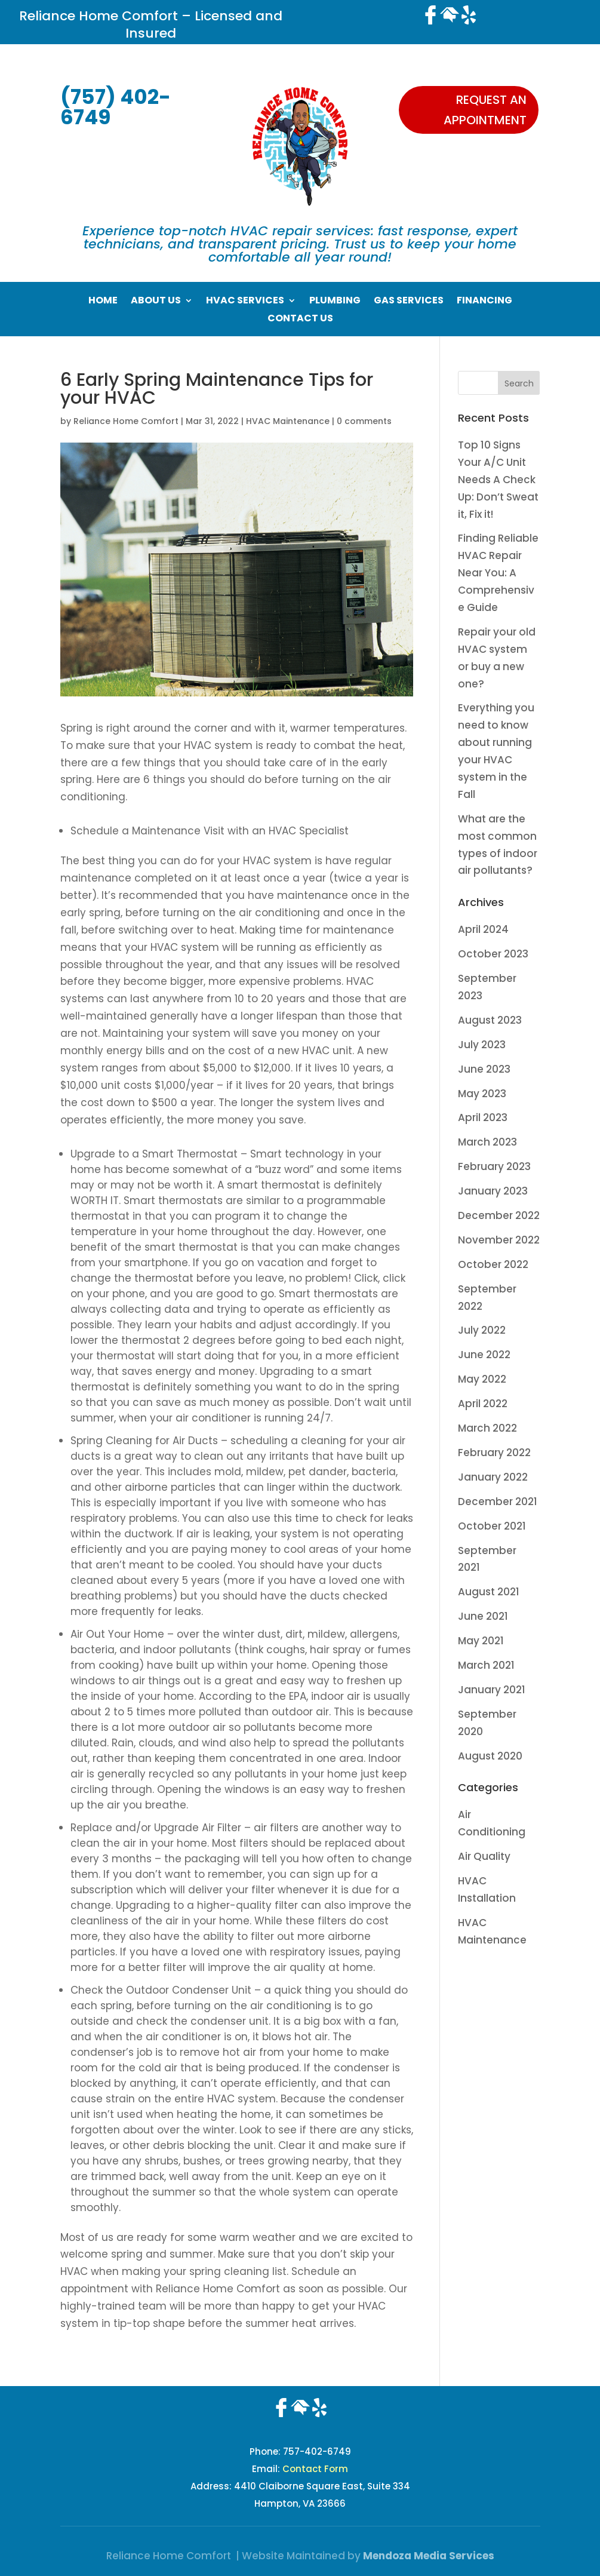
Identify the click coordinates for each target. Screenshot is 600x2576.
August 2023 (490, 1020)
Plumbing (335, 301)
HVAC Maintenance (288, 421)
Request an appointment (485, 109)
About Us (156, 301)
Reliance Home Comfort (126, 421)
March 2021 (486, 1665)
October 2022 (493, 1264)
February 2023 (494, 1166)
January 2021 (491, 1689)
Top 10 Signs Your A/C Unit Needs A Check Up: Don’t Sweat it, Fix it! (498, 479)
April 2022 (482, 1403)
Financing (484, 301)
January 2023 (493, 1191)
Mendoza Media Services (428, 2556)
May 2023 (482, 1093)
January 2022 (493, 1477)
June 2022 (484, 1354)
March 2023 (487, 1142)
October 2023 (493, 954)
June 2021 (483, 1616)
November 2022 (499, 1240)
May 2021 (481, 1641)
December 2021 (497, 1501)
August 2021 (488, 1592)
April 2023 (482, 1117)
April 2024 (483, 929)
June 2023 (484, 1069)
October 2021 (492, 1526)
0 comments (364, 421)
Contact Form (315, 2469)
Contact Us (300, 319)
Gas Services (409, 301)
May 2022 (482, 1379)
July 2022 (482, 1330)
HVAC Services (245, 301)
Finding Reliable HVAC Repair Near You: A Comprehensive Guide (498, 573)
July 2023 (482, 1044)
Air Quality (484, 1856)
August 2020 (490, 1756)
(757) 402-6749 (115, 106)
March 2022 (487, 1428)
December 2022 (499, 1215)
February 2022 (494, 1452)
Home (103, 301)
